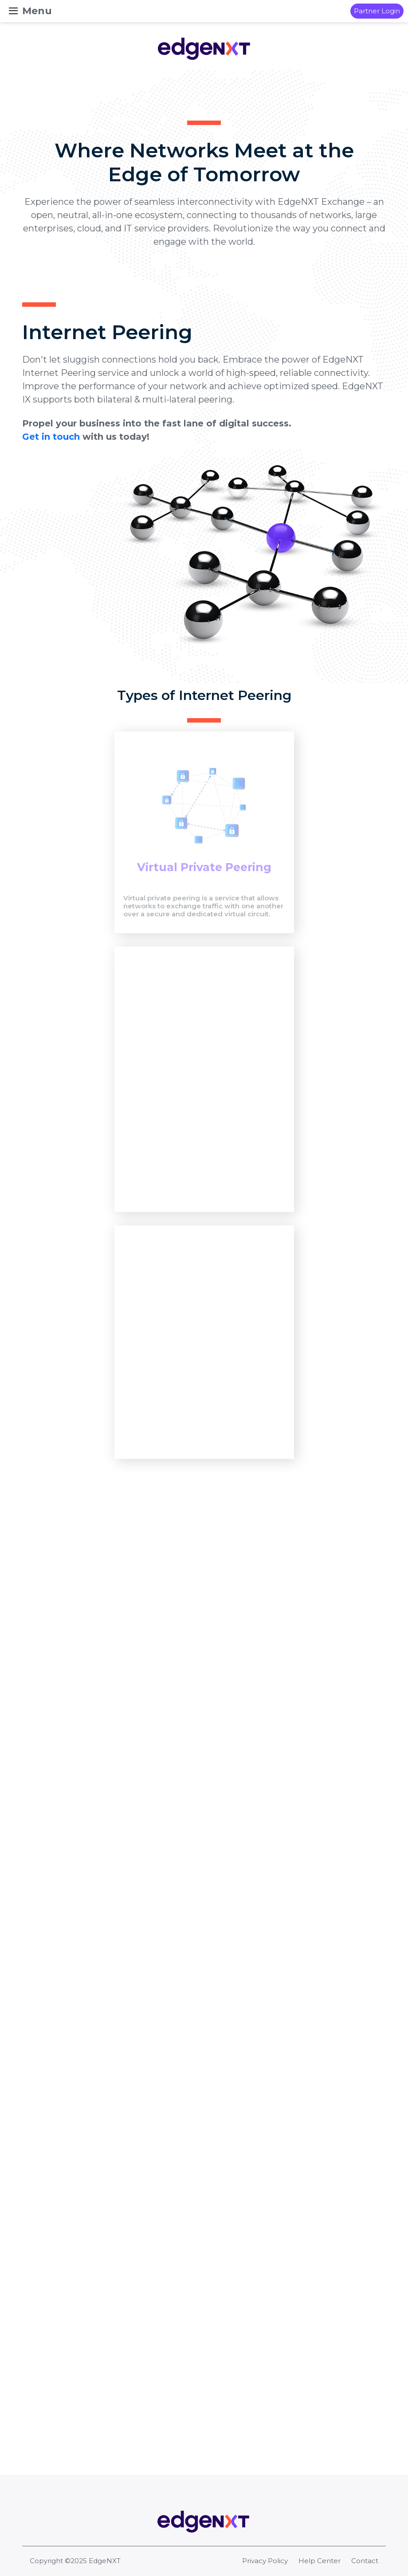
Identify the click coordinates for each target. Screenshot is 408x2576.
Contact (364, 2560)
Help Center (319, 2560)
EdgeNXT (105, 2560)
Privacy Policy (265, 2560)
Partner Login (377, 11)
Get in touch (51, 463)
